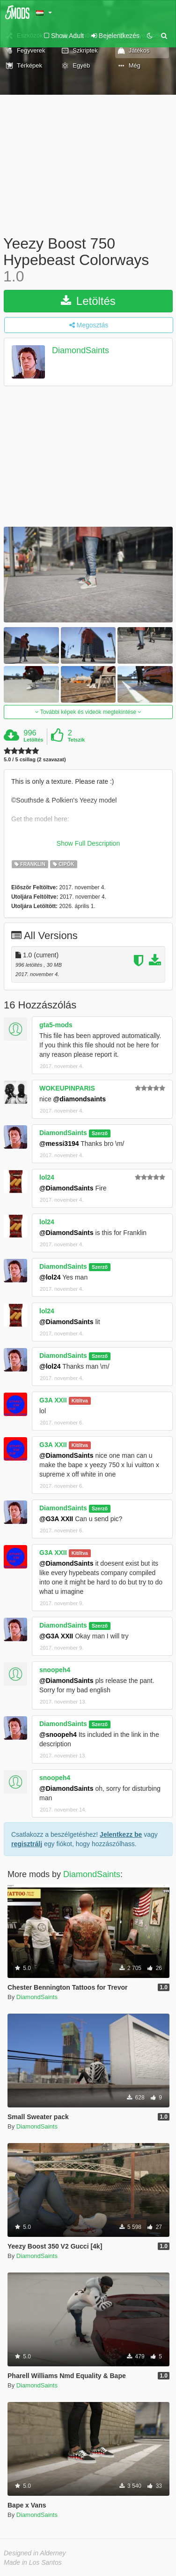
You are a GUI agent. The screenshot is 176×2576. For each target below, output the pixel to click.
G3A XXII (53, 1400)
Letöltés (88, 301)
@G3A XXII (56, 1519)
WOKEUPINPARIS (67, 1088)
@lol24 (50, 1277)
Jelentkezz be (121, 1834)
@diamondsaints (79, 1099)
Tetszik (76, 739)
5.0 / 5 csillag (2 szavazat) (35, 759)
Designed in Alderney (35, 2553)
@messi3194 (59, 1143)
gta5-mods (56, 1025)
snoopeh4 (54, 1670)
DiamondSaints (80, 350)
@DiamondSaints (66, 1188)
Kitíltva (80, 1400)
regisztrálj (26, 1844)
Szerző (100, 1133)
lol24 (46, 1177)
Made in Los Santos (33, 2562)
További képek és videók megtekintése (88, 712)
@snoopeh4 (58, 1734)
